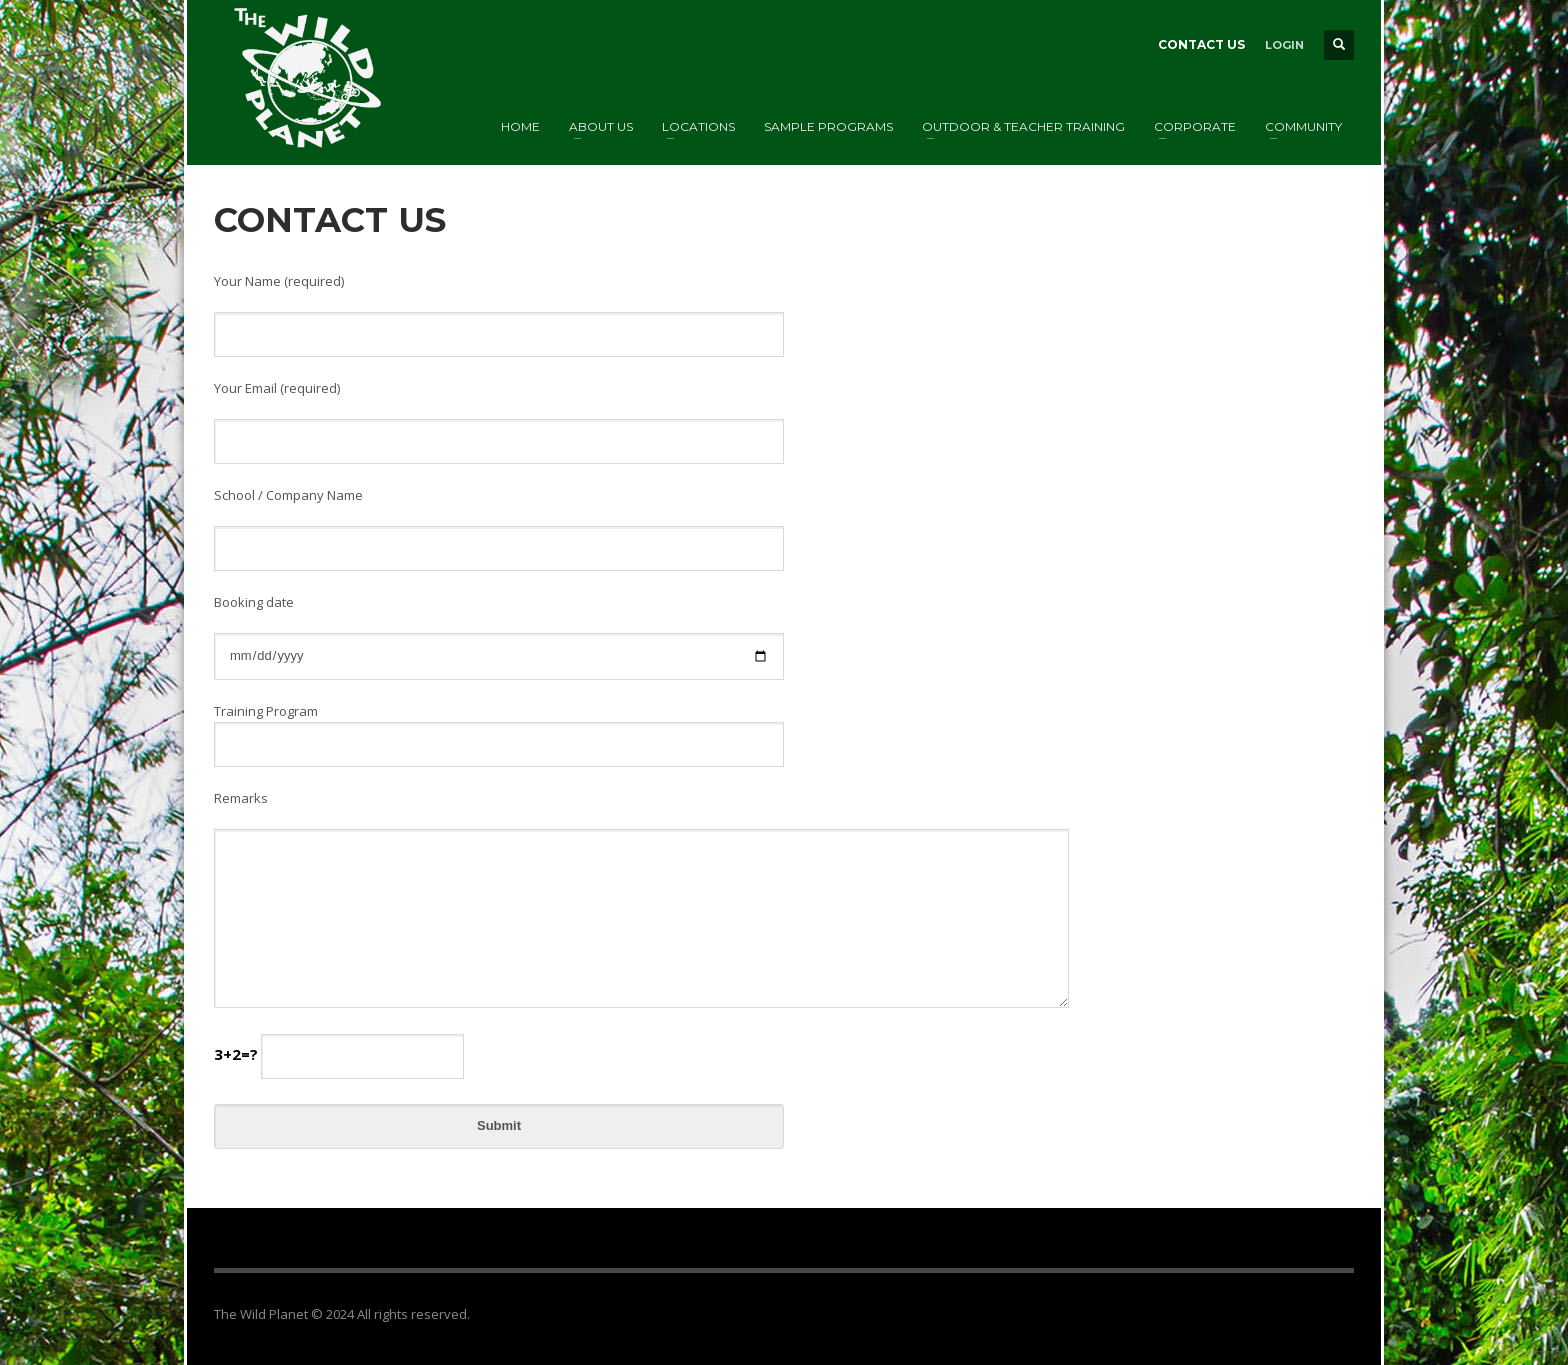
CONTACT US (1201, 44)
